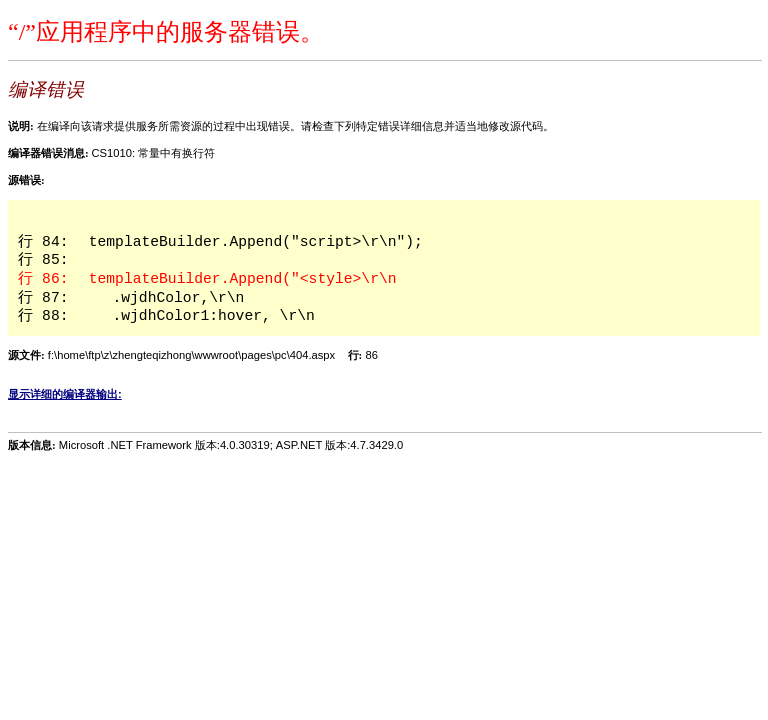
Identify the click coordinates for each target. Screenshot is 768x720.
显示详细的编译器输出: (65, 394)
